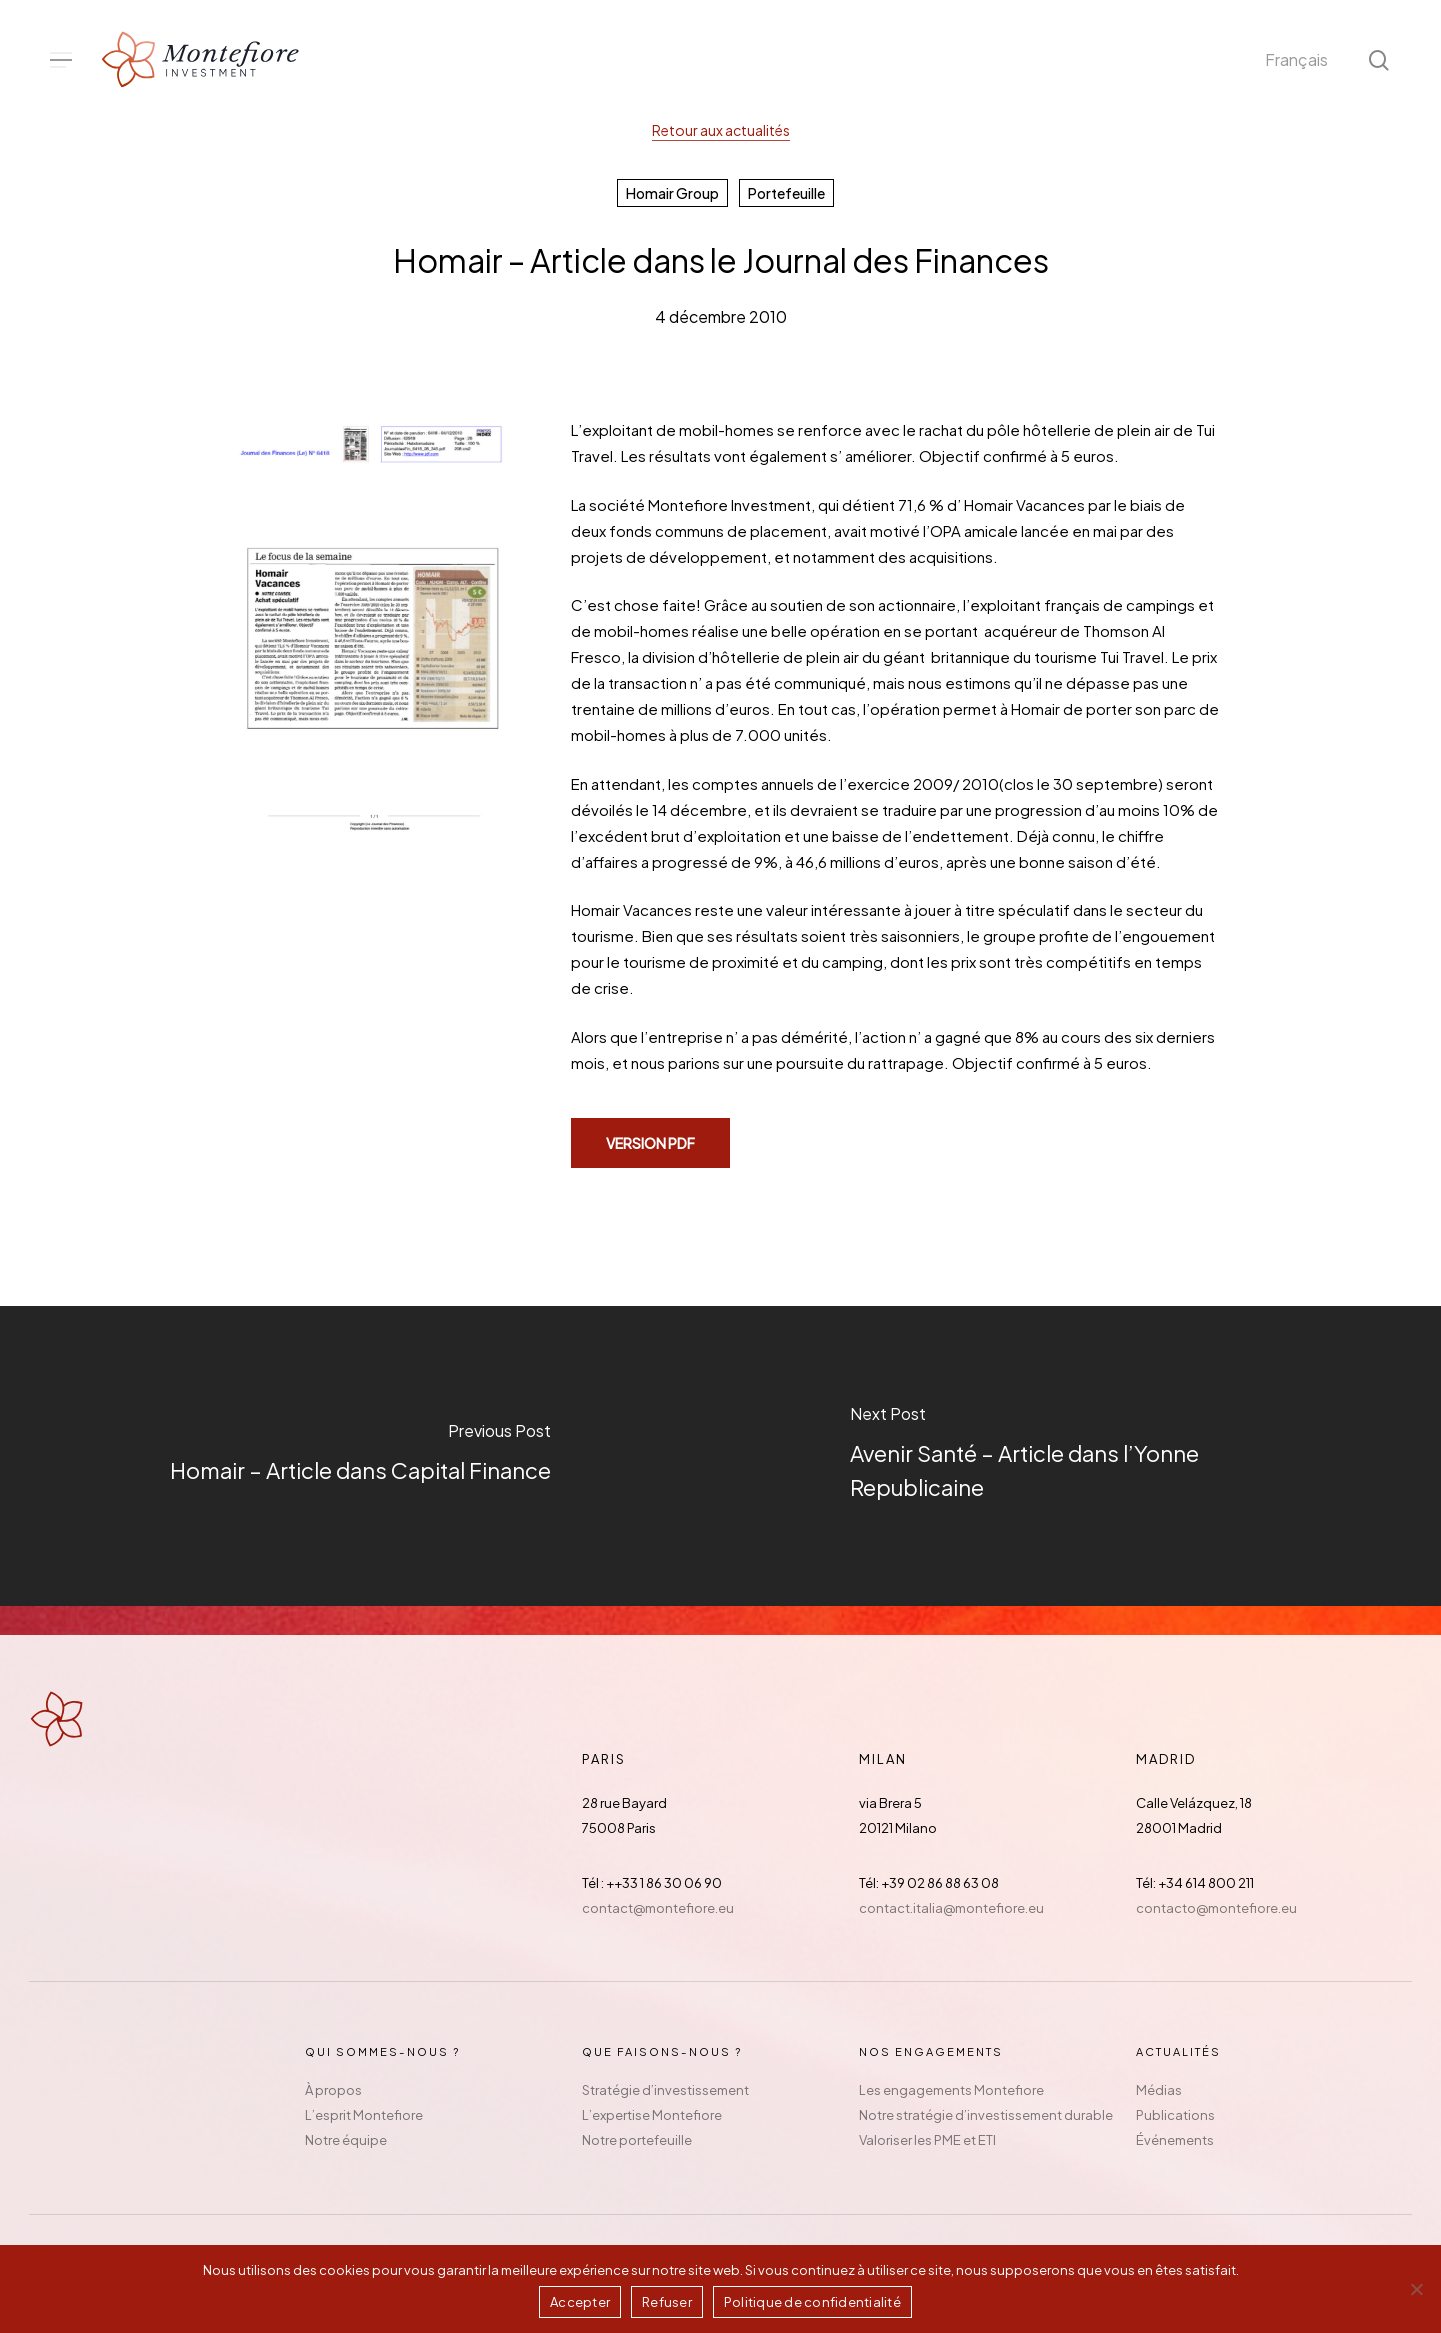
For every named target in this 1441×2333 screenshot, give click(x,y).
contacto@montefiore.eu (1216, 1908)
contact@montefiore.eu (658, 1908)
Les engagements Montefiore (951, 2090)
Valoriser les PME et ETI (927, 2140)
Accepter (580, 2302)
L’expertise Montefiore (652, 2115)
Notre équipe (346, 2140)
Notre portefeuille (637, 2140)
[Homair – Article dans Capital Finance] (360, 1456)
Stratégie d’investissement (665, 2090)
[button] (61, 60)
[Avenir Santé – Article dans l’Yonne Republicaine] (1081, 1456)
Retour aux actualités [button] (721, 130)
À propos (333, 2090)
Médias (1159, 2090)
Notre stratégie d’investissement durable (986, 2115)
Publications (1175, 2115)
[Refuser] (1416, 2289)
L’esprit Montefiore (364, 2115)
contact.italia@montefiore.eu (951, 1908)
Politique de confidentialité (812, 2302)
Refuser (667, 2302)
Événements (1175, 2140)
